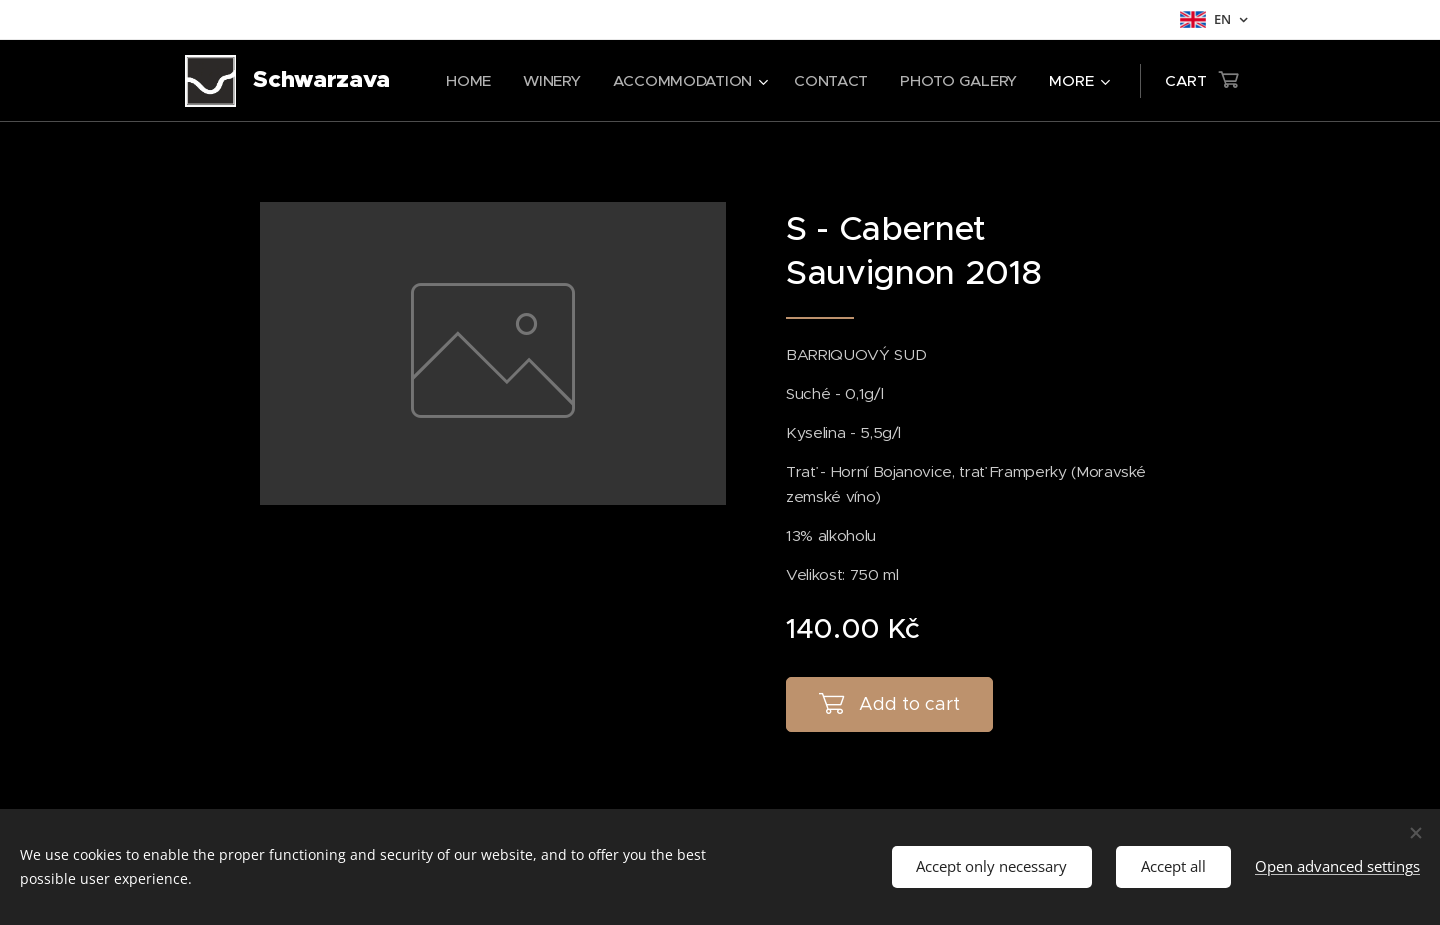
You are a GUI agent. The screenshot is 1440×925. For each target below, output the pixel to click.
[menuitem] (463, 81)
